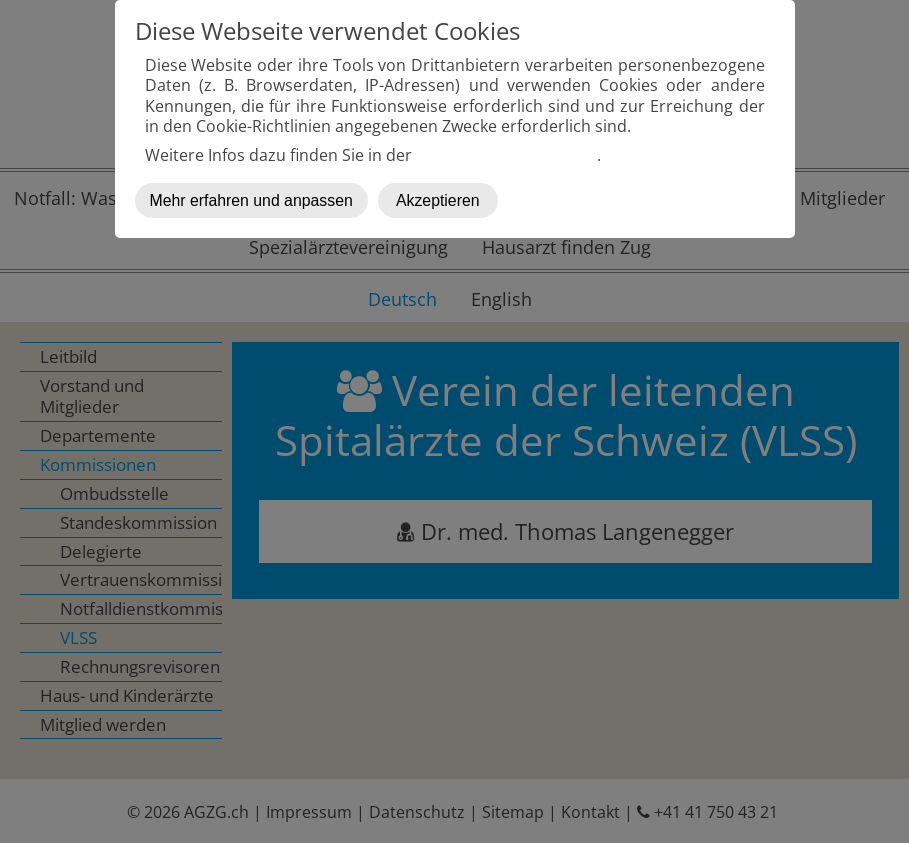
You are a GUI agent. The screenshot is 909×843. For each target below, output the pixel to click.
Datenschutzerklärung (506, 155)
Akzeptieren (438, 200)
